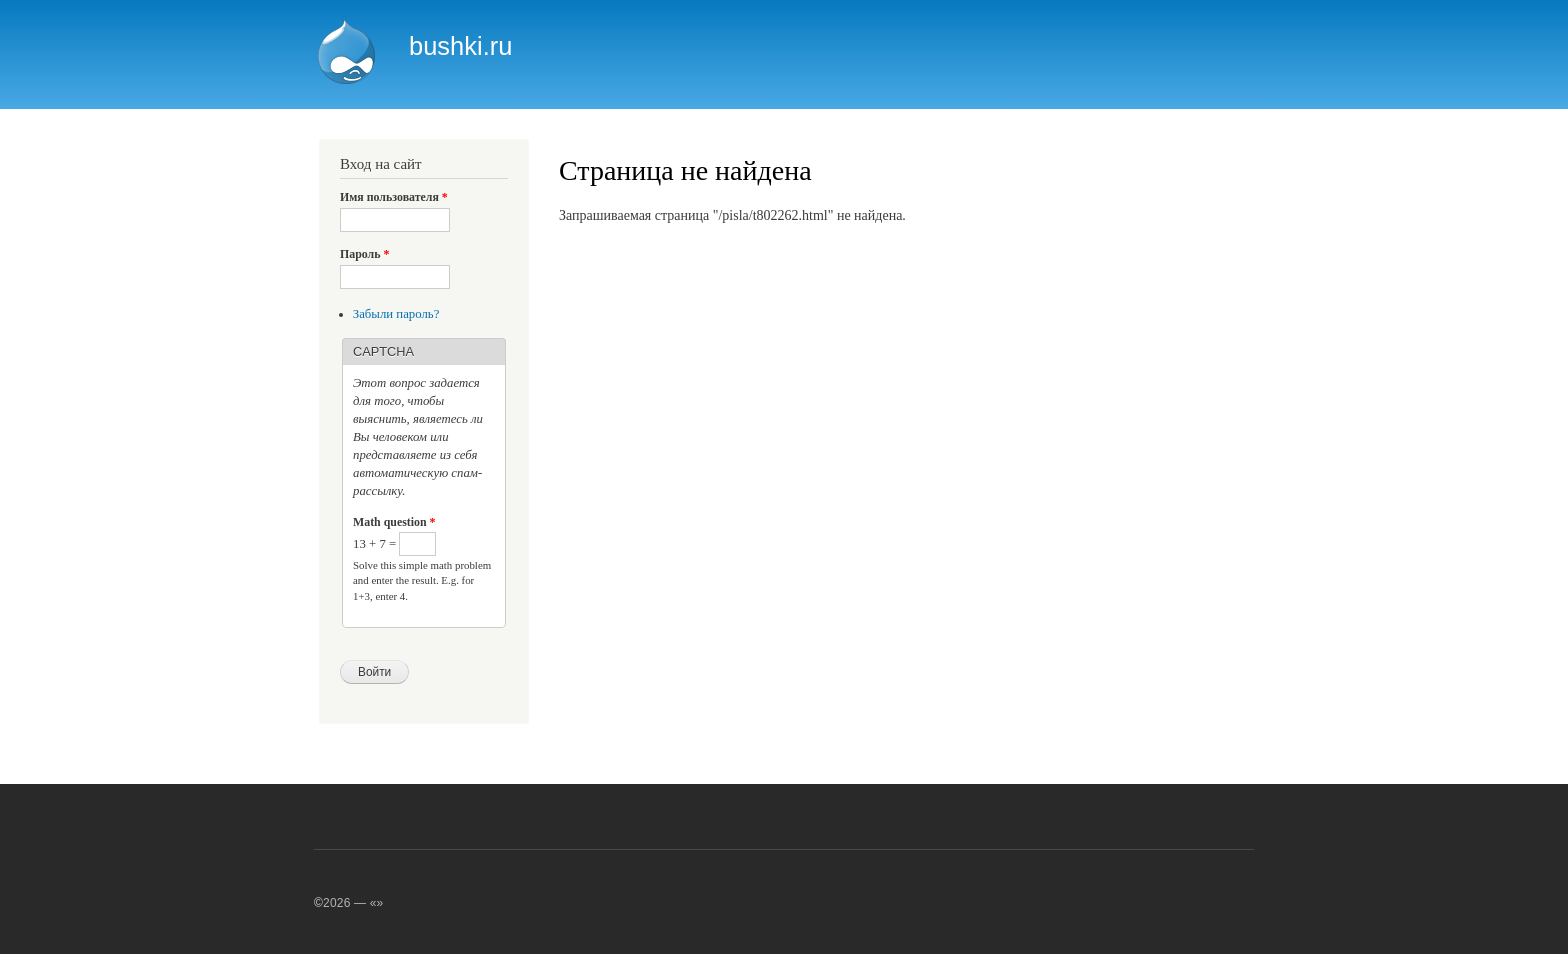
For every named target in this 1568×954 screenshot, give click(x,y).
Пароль (364, 254)
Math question (394, 522)
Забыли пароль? (396, 314)
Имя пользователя (394, 197)
